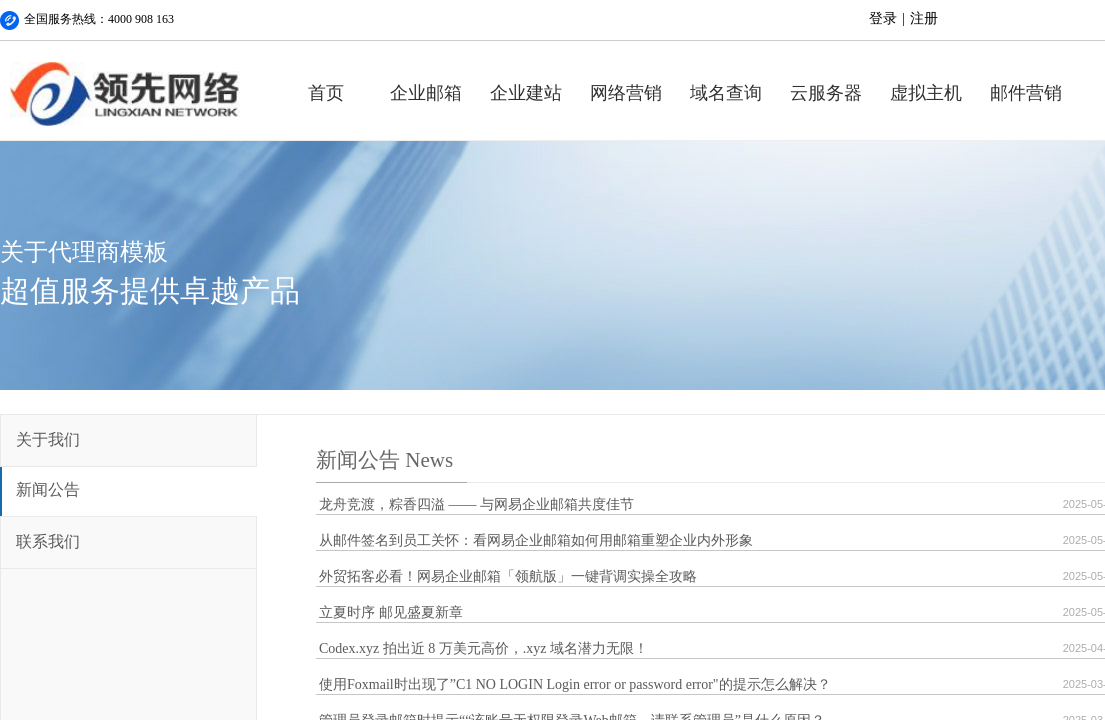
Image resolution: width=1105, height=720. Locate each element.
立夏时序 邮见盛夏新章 (391, 612)
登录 (883, 18)
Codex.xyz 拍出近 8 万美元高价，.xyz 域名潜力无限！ (483, 648)
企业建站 (526, 93)
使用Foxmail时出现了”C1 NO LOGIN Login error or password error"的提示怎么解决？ (575, 684)
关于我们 (48, 439)
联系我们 (48, 541)
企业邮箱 (426, 93)
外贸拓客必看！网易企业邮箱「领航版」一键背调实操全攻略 (508, 576)
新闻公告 (48, 489)
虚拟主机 (926, 93)
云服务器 (826, 93)
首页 (326, 93)
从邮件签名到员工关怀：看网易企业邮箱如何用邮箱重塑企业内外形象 (536, 540)
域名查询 (726, 93)
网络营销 (626, 93)
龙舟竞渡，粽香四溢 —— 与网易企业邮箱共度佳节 (476, 504)
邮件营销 (1026, 93)
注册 (924, 18)
